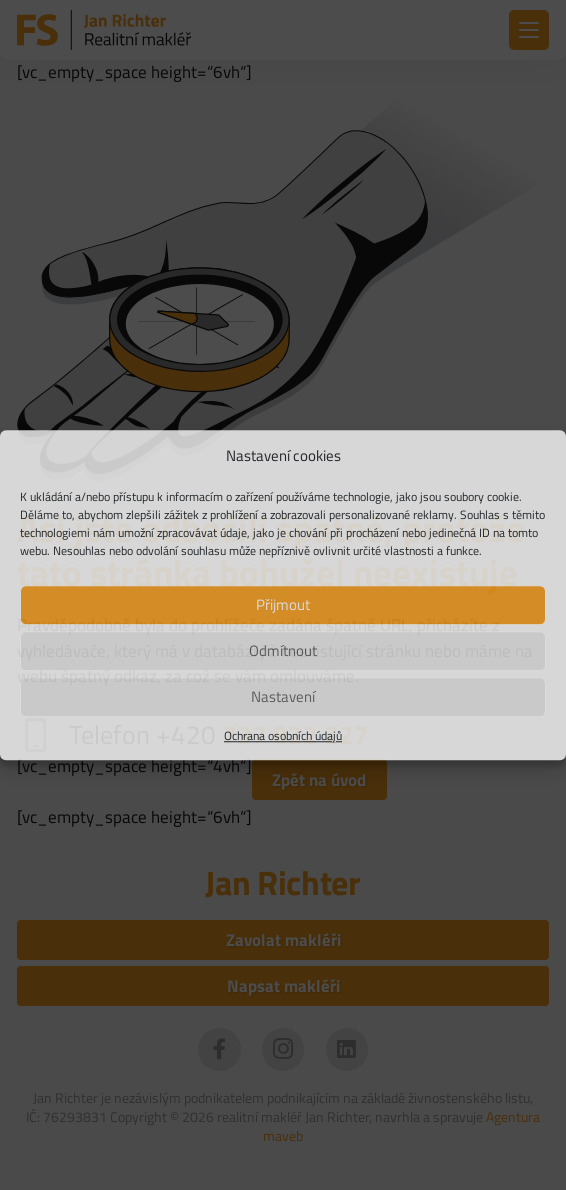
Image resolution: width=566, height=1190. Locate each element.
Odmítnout (283, 650)
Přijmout (283, 604)
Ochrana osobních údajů (283, 736)
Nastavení (283, 696)
